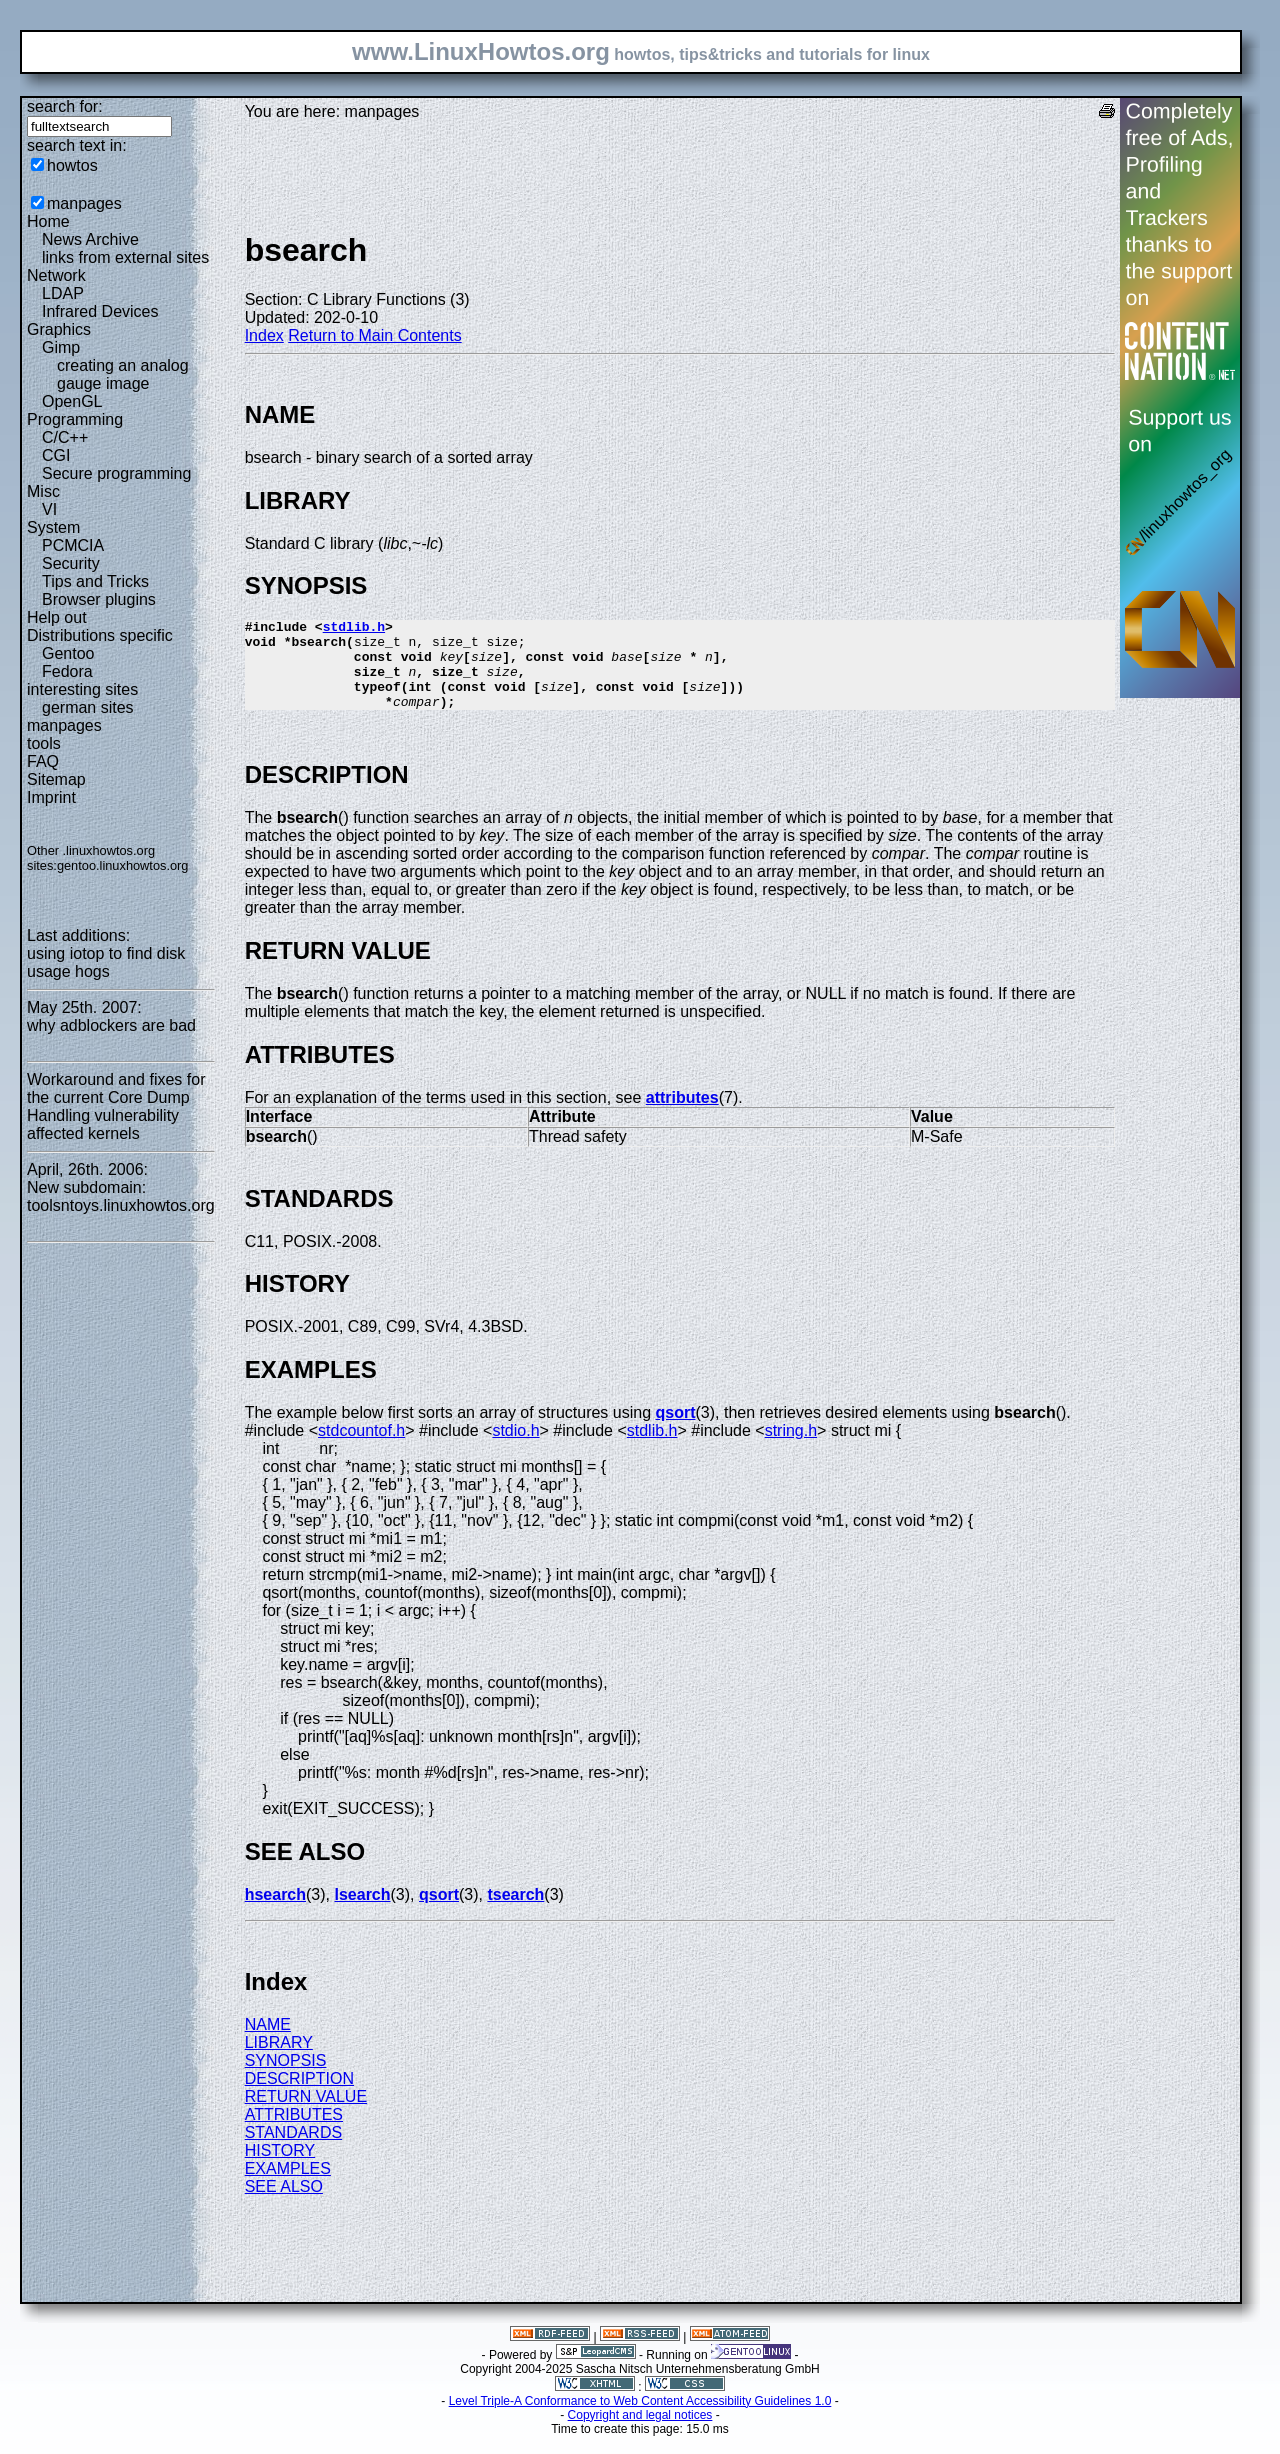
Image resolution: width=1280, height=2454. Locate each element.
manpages (84, 203)
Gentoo (68, 653)
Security (71, 563)
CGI (56, 455)
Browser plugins (99, 599)
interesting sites (82, 689)
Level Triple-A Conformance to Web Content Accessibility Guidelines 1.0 (640, 2419)
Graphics (59, 329)
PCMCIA (73, 545)
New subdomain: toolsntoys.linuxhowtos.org (121, 1196)
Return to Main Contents (374, 335)
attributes (682, 1115)
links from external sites (125, 257)
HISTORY (280, 2168)
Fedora (67, 671)
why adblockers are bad (111, 1025)
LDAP (63, 293)
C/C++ (65, 437)
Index (264, 335)
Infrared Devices (100, 311)
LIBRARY (279, 2060)
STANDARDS (294, 2150)
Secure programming (116, 473)
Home (48, 221)
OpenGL (72, 401)
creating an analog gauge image (123, 374)
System (53, 527)
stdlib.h (354, 629)
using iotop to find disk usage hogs (106, 962)
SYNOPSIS (286, 2078)
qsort (676, 1430)
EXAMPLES (288, 2186)
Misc (43, 491)
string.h (791, 1448)
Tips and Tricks (95, 581)
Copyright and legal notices (640, 2433)
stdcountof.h (361, 1448)
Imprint (51, 797)
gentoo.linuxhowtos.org (123, 865)
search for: (65, 106)
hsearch (275, 1912)
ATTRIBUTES (294, 2132)
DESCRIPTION (299, 2096)
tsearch (515, 1912)
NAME (268, 2042)
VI (49, 509)
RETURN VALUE (306, 2114)
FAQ (43, 761)
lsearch (362, 1912)
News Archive (90, 239)
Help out (57, 617)
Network (56, 275)
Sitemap (56, 779)
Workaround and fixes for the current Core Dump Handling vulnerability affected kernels (116, 1106)
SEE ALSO (284, 2204)
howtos (72, 165)
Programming (75, 419)
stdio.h (515, 1448)
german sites (88, 707)
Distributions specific (100, 635)
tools (44, 743)
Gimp (61, 347)
